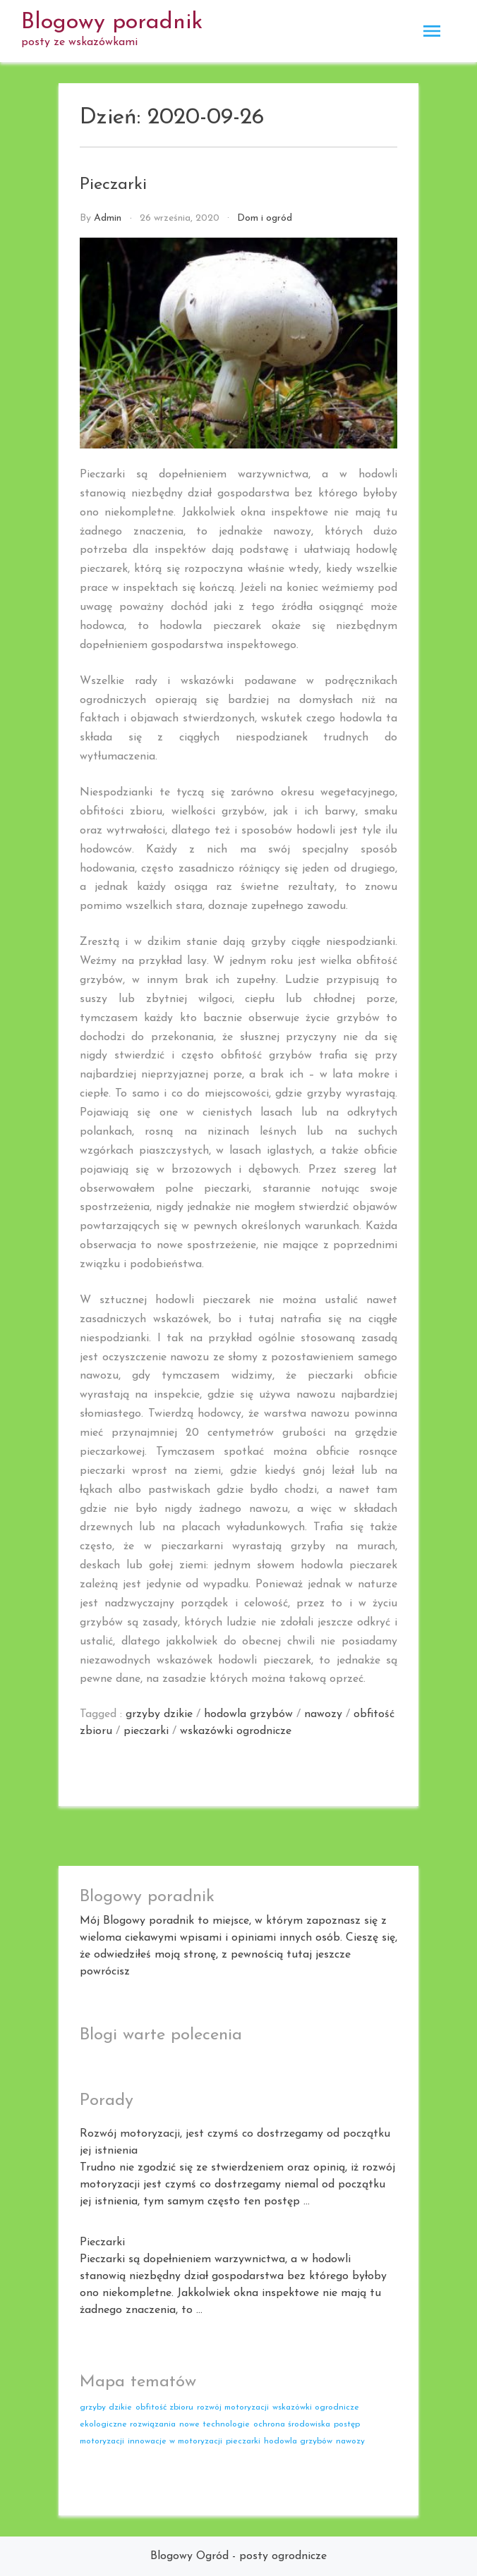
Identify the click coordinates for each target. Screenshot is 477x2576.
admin (107, 218)
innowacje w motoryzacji (175, 2441)
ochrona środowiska (291, 2424)
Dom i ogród (264, 218)
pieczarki (146, 1731)
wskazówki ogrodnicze (235, 1731)
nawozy (323, 1714)
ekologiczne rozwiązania (128, 2424)
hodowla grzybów (248, 1714)
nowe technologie (214, 2424)
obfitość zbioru (164, 2407)
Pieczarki (113, 184)
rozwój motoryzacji (233, 2407)
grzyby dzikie (159, 1714)
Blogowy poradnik (112, 22)
